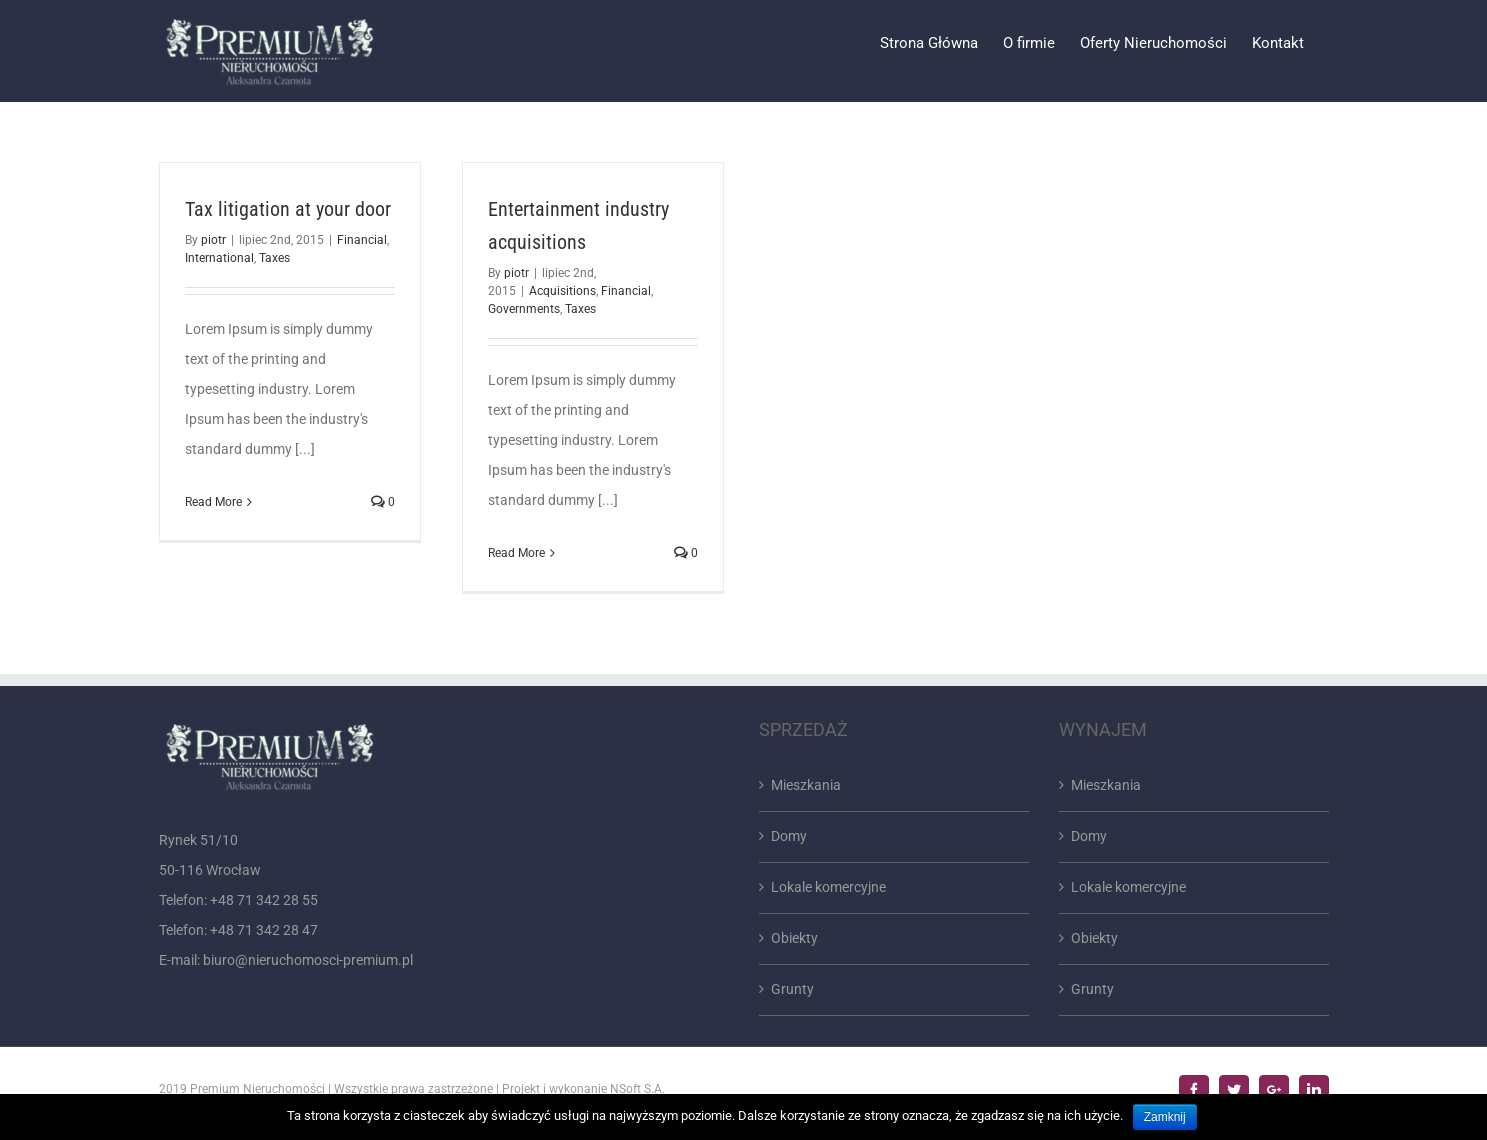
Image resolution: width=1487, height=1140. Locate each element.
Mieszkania (806, 785)
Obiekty (794, 938)
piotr (213, 240)
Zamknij (1165, 1117)
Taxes (274, 258)
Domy (789, 836)
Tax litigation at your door (288, 209)
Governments (524, 309)
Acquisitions (562, 291)
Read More (213, 502)
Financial (362, 240)
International (219, 258)
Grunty (792, 989)
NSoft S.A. (637, 1089)
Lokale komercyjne (828, 887)
